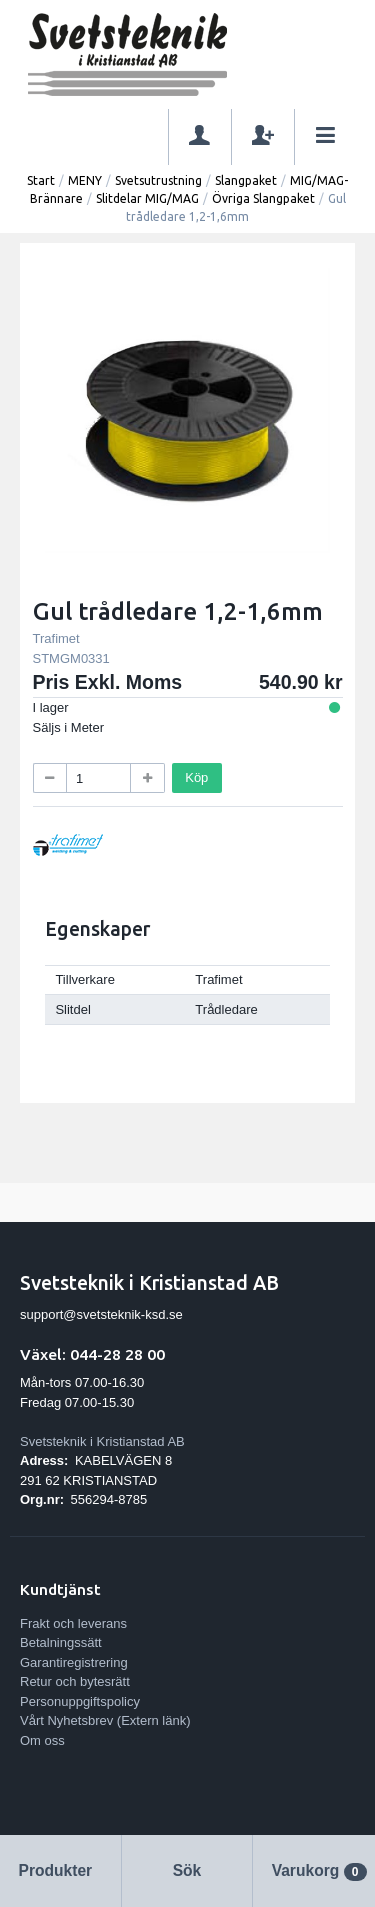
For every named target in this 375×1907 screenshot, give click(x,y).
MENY (85, 180)
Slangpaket (246, 180)
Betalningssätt (61, 1642)
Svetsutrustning (158, 180)
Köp (196, 777)
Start (41, 180)
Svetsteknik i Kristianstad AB (102, 1441)
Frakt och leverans (73, 1623)
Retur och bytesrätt (75, 1681)
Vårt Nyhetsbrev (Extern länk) (105, 1720)
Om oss (42, 1740)
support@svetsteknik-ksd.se (101, 1314)
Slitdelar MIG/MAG (147, 198)
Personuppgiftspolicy (80, 1701)
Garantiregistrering (74, 1662)
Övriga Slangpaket (263, 198)
